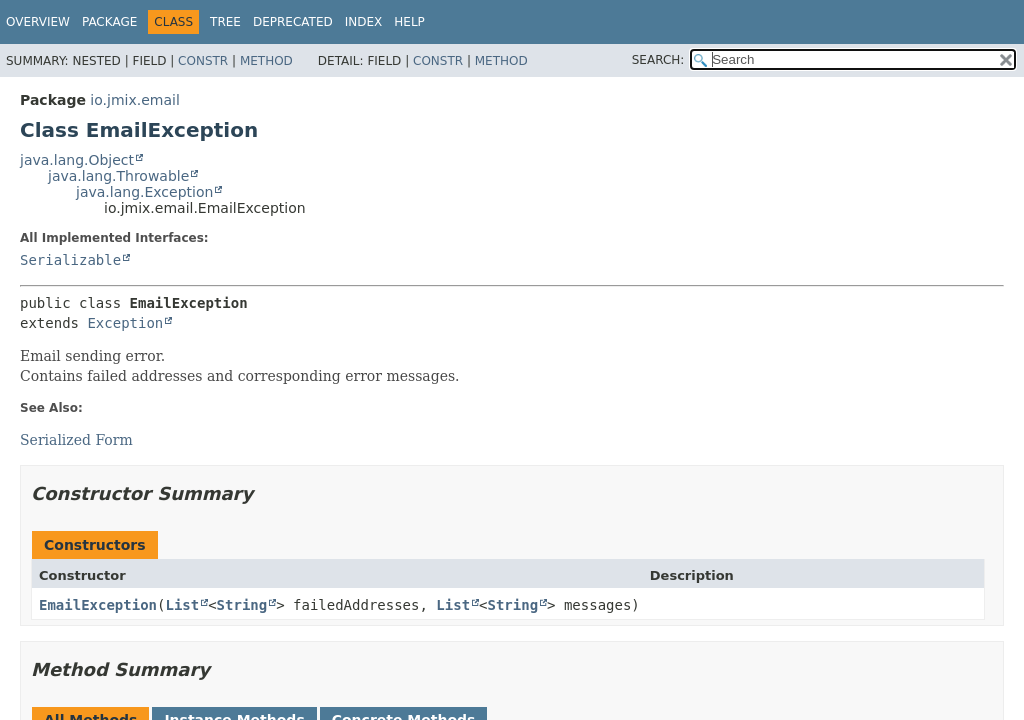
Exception (125, 323)
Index (364, 22)
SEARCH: (658, 60)
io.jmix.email (134, 100)
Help (409, 22)
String (242, 605)
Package (109, 22)
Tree (225, 22)
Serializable (70, 260)
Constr (203, 61)
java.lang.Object (77, 160)
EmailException (98, 605)
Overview (38, 22)
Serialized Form (76, 440)
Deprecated (293, 22)
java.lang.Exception (144, 192)
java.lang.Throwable (118, 176)
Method (266, 61)
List (182, 605)
